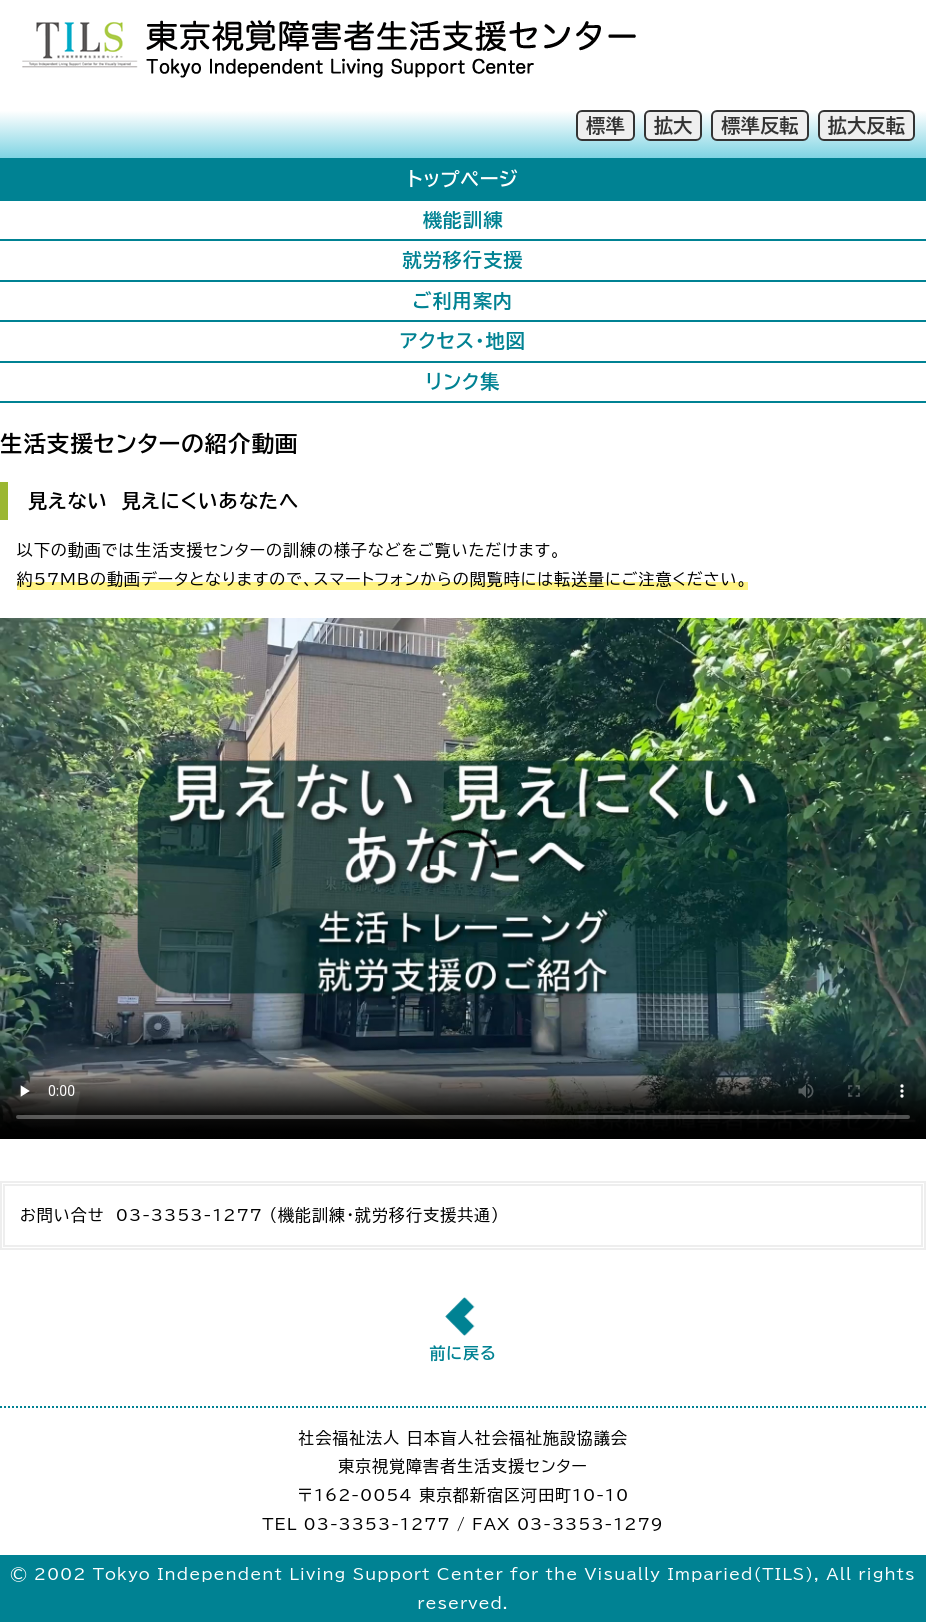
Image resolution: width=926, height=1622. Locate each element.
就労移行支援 (462, 259)
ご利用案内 (463, 300)
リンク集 (463, 381)
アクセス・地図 (463, 340)
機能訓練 (463, 219)
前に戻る (463, 1353)
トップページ (462, 178)
